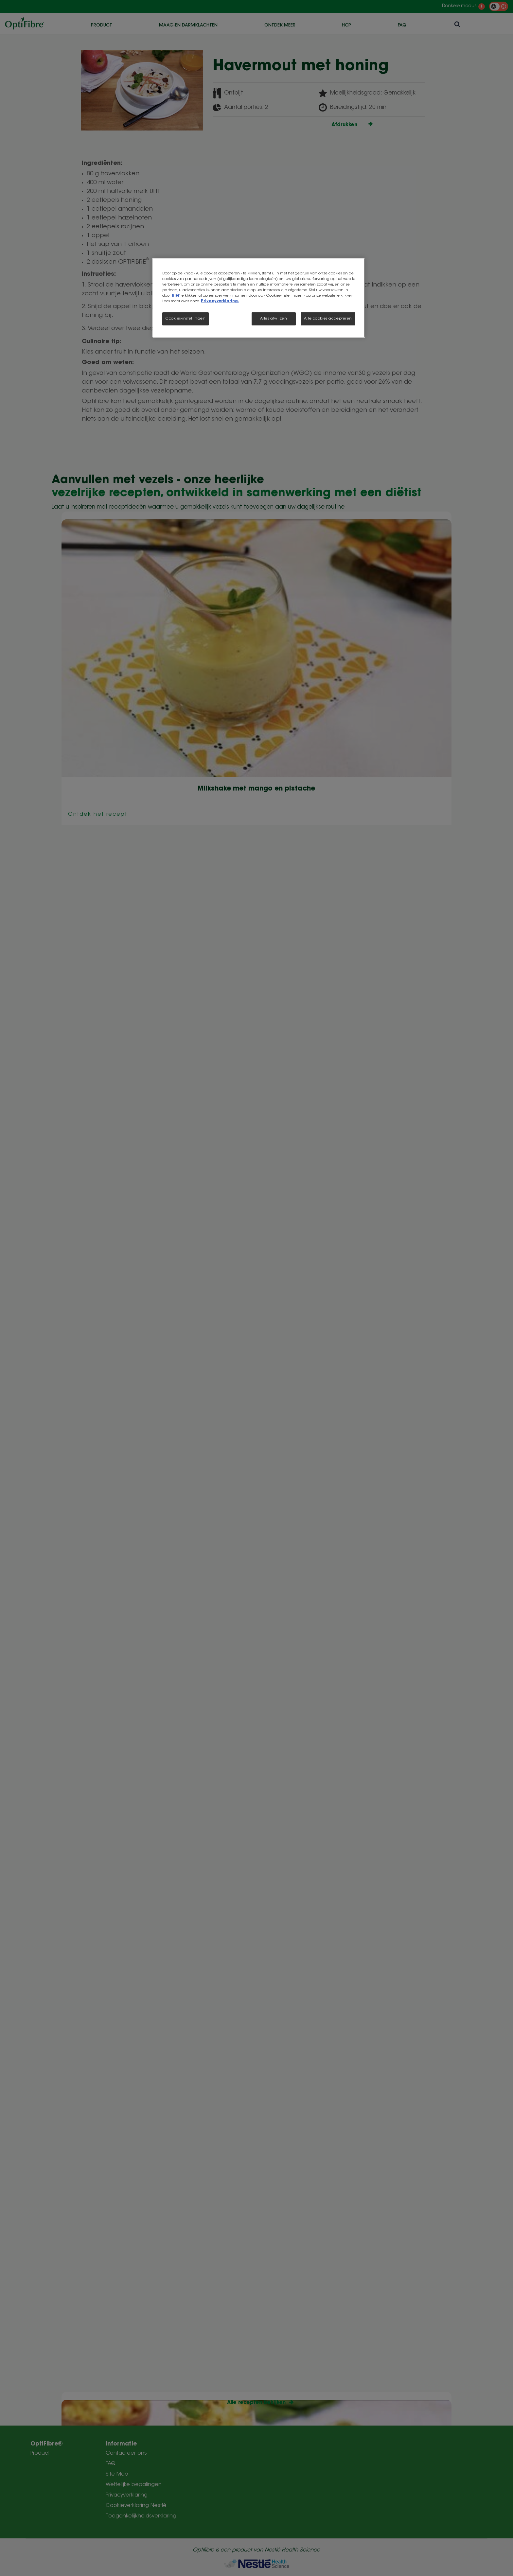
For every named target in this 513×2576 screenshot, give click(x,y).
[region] (258, 298)
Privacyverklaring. (220, 301)
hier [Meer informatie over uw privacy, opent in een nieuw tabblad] (176, 296)
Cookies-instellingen (185, 319)
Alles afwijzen (273, 319)
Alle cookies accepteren (328, 319)
